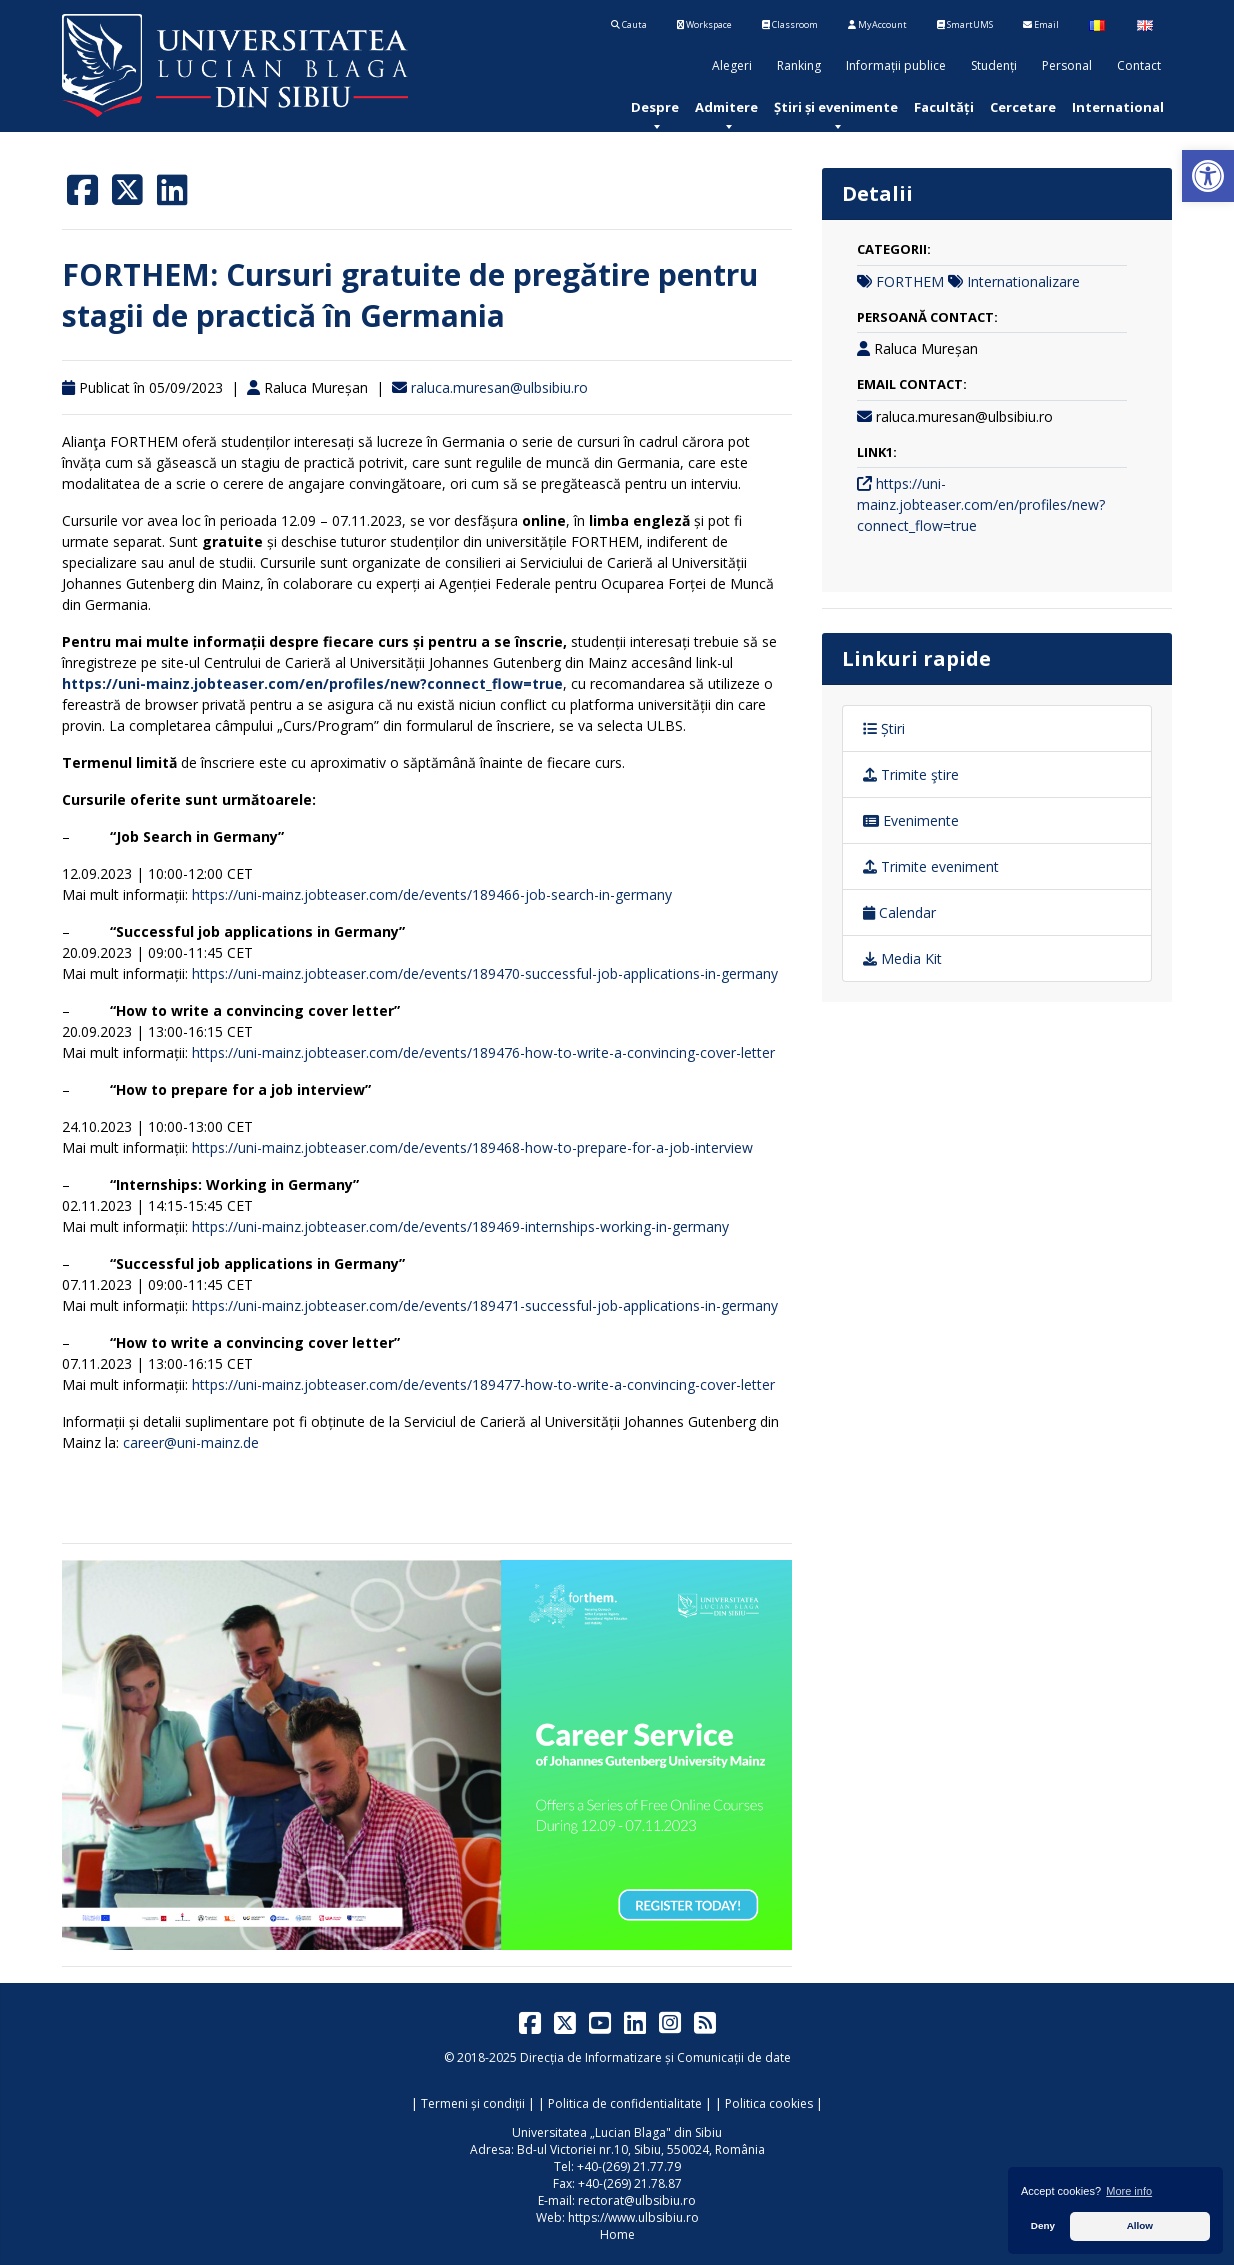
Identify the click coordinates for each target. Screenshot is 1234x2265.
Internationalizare (1023, 281)
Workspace (704, 24)
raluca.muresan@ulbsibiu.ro (499, 387)
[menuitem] (655, 107)
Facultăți (944, 107)
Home (617, 2234)
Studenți (994, 65)
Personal (1067, 65)
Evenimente (911, 820)
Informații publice (896, 65)
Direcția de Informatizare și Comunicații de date (655, 2057)
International (1118, 107)
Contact (1139, 65)
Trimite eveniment (931, 866)
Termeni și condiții (473, 2103)
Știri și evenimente (836, 107)
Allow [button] (1140, 2225)
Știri (884, 728)
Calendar (899, 912)
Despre (655, 107)
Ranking (799, 65)
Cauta (629, 24)
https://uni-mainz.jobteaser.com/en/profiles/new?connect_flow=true (981, 504)
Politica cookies (769, 2103)
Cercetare (1023, 107)
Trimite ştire (911, 774)
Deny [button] (1043, 2225)
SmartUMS (965, 24)
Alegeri (732, 65)
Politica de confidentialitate (625, 2103)
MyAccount (877, 24)
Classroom (790, 24)
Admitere (726, 107)
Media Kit (902, 958)
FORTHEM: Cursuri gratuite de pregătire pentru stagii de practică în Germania (410, 295)
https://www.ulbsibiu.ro (633, 2217)
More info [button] (1129, 2191)
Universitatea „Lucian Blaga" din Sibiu (617, 2132)
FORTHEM (910, 281)
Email (1041, 24)
